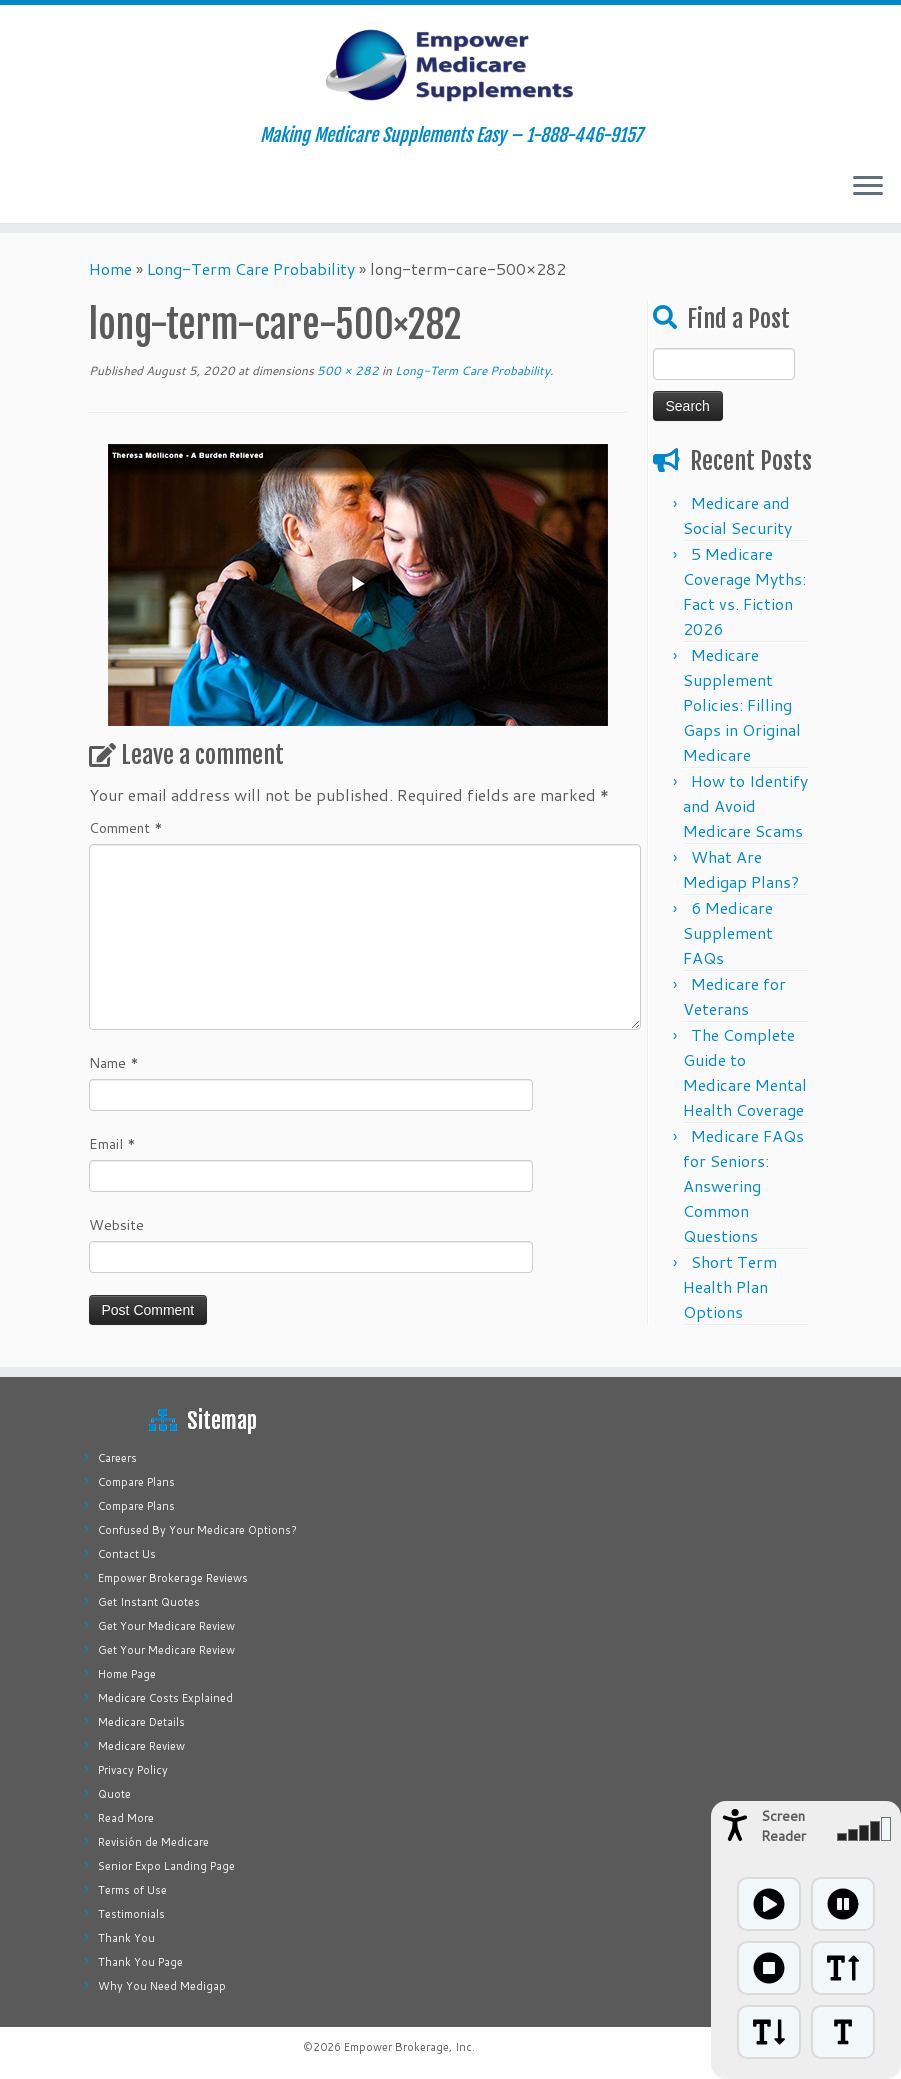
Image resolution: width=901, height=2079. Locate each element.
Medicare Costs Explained (165, 1698)
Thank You (126, 1938)
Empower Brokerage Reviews (173, 1578)
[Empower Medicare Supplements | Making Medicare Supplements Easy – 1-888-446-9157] (450, 65)
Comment (126, 828)
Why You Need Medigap (162, 1986)
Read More (126, 1818)
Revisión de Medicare (153, 1842)
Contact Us (127, 1554)
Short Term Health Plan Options (730, 1286)
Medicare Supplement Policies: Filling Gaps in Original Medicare (742, 704)
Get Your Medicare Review (166, 1626)
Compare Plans (136, 1482)
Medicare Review (141, 1746)
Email (112, 1144)
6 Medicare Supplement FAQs (728, 932)
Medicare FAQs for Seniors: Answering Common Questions (743, 1185)
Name (114, 1063)
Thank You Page (140, 1962)
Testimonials (131, 1914)
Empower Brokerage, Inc (408, 2047)
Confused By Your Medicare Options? (197, 1530)
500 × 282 (346, 370)
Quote (114, 1794)
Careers (117, 1458)
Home (110, 268)
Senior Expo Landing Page (166, 1866)
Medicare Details (141, 1722)
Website (116, 1225)
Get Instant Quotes (149, 1602)
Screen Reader (783, 1826)
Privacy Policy (133, 1770)
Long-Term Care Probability (251, 268)
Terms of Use (132, 1890)
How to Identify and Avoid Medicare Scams (745, 805)
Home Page (127, 1674)
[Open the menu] (868, 187)
